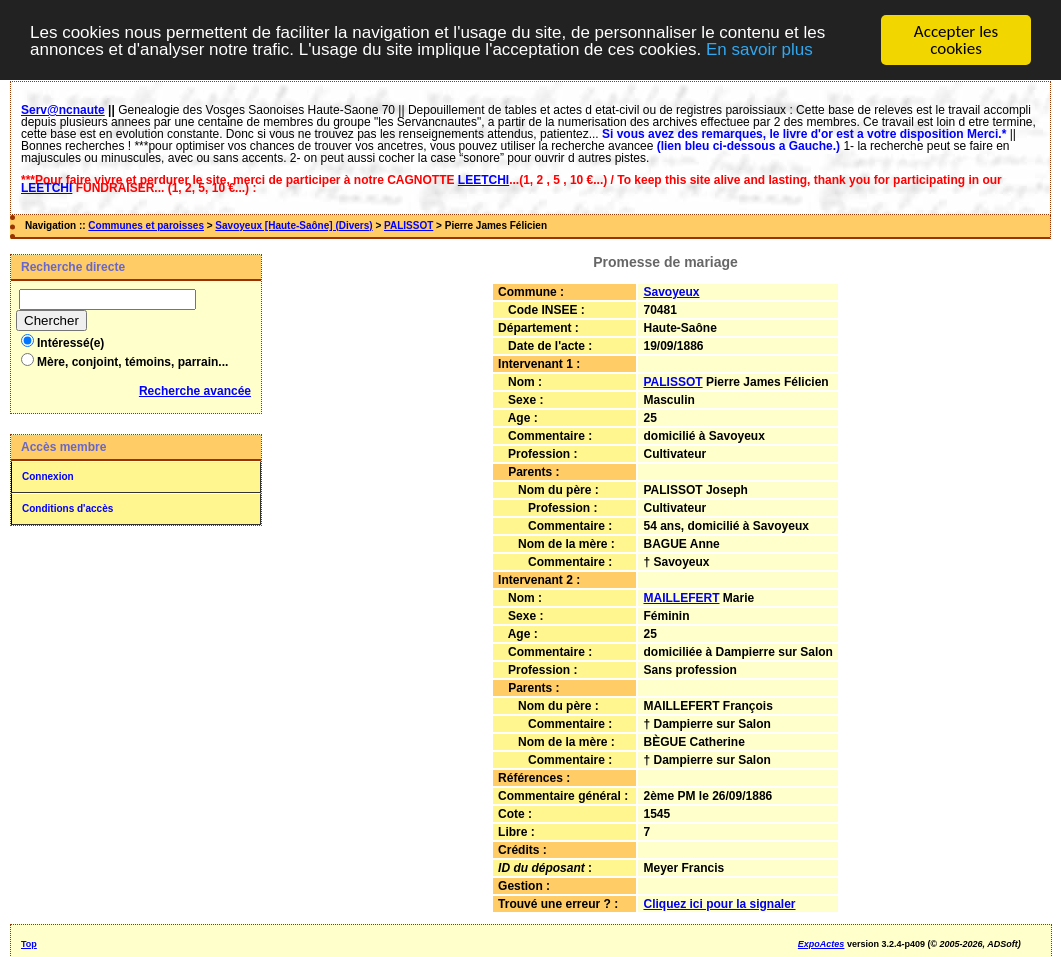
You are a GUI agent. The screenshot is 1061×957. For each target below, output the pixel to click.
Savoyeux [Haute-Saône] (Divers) (293, 225)
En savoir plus (759, 48)
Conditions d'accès (67, 508)
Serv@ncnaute (63, 110)
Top (29, 944)
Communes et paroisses (146, 225)
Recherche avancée (195, 391)
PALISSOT (408, 225)
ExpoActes (821, 944)
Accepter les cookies (956, 40)
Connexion (48, 476)
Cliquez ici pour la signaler (719, 904)
